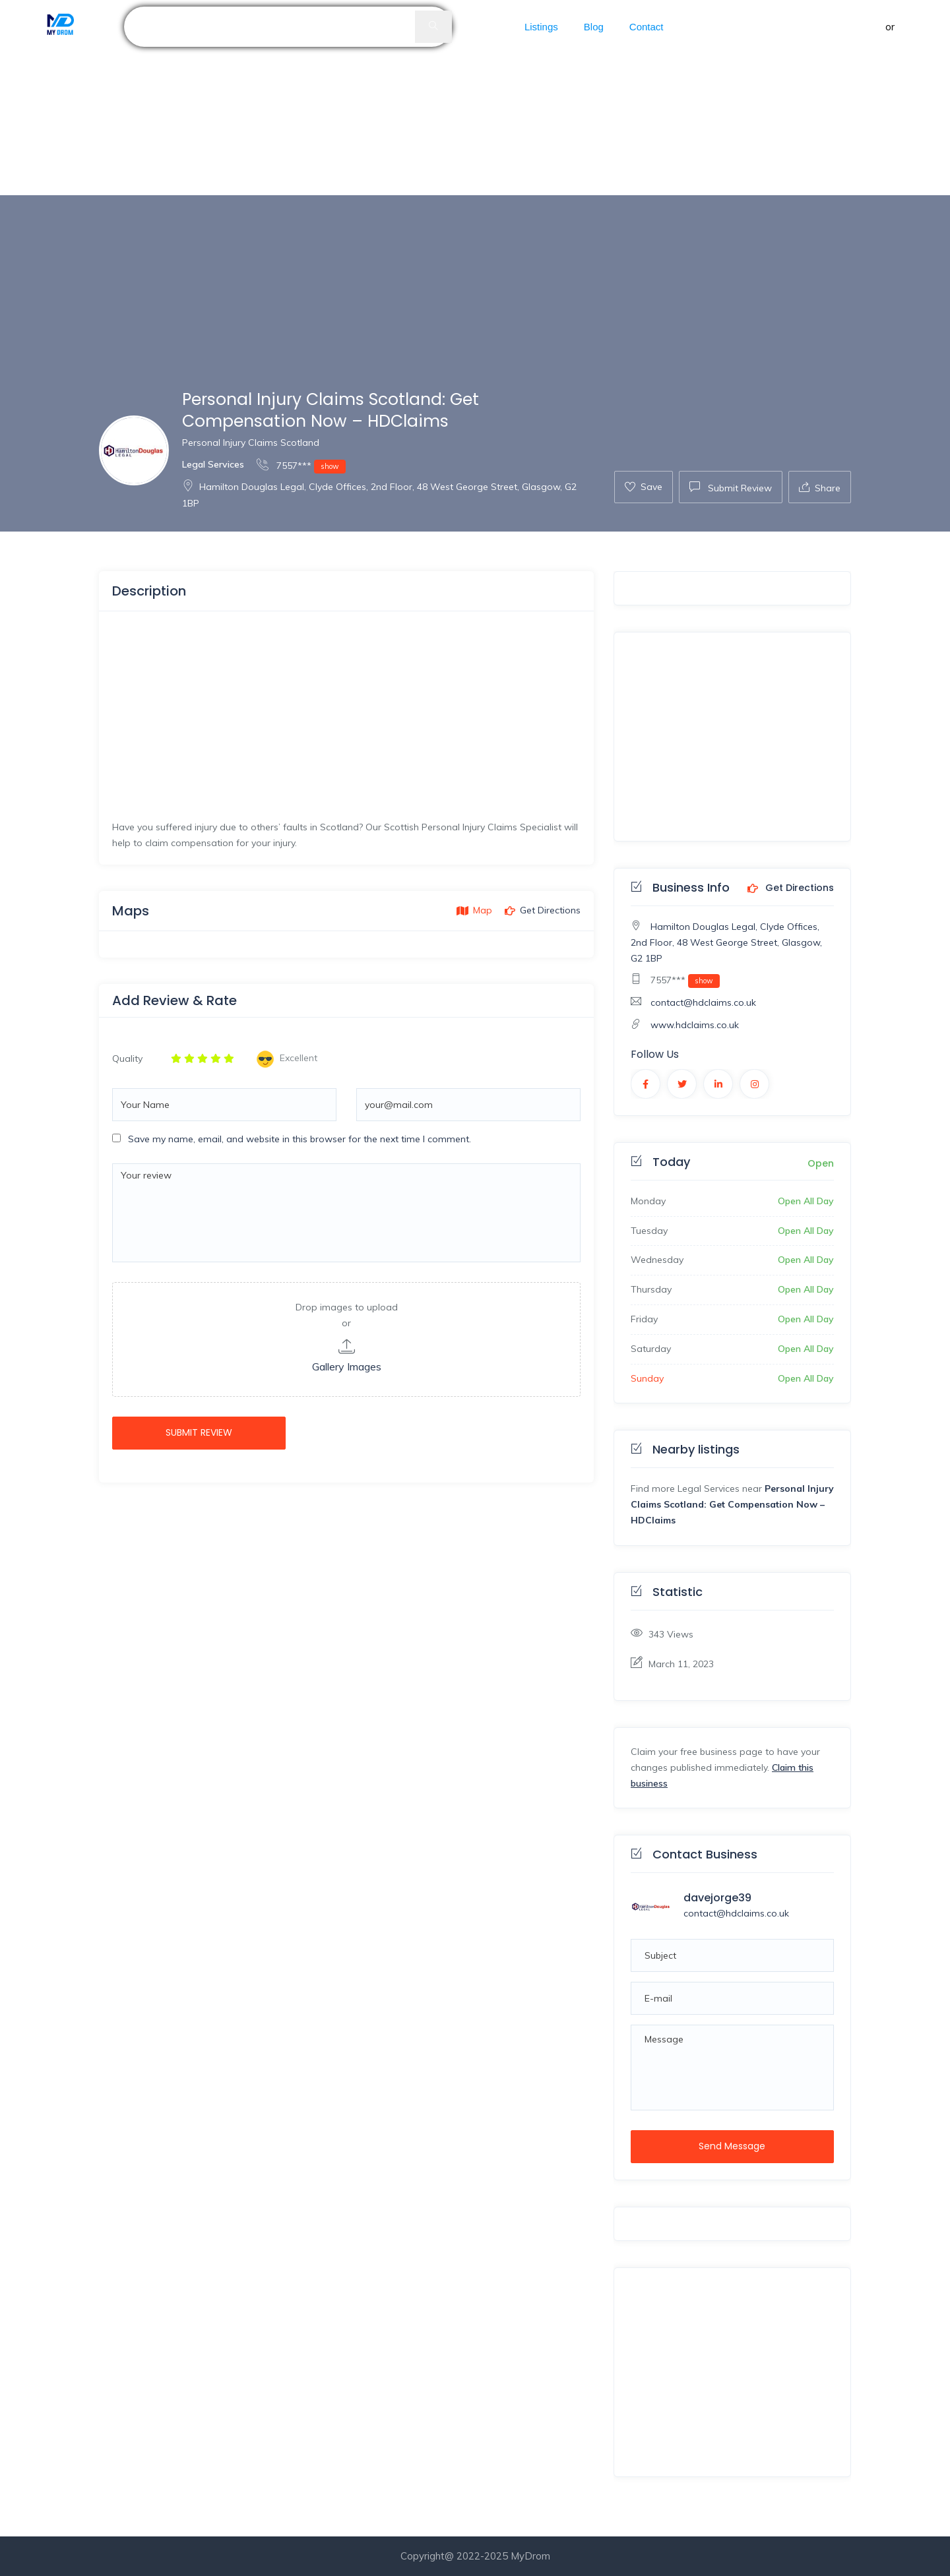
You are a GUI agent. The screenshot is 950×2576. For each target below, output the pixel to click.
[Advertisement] (396, 97)
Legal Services (213, 464)
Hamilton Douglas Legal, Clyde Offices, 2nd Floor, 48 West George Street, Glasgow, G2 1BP (726, 942)
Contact (646, 26)
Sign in (868, 26)
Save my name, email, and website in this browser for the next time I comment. (299, 1139)
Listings (541, 26)
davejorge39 (717, 1897)
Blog (594, 26)
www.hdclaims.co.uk (694, 1025)
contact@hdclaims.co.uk (703, 1002)
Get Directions (790, 888)
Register (917, 26)
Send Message (732, 2146)
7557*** (301, 465)
